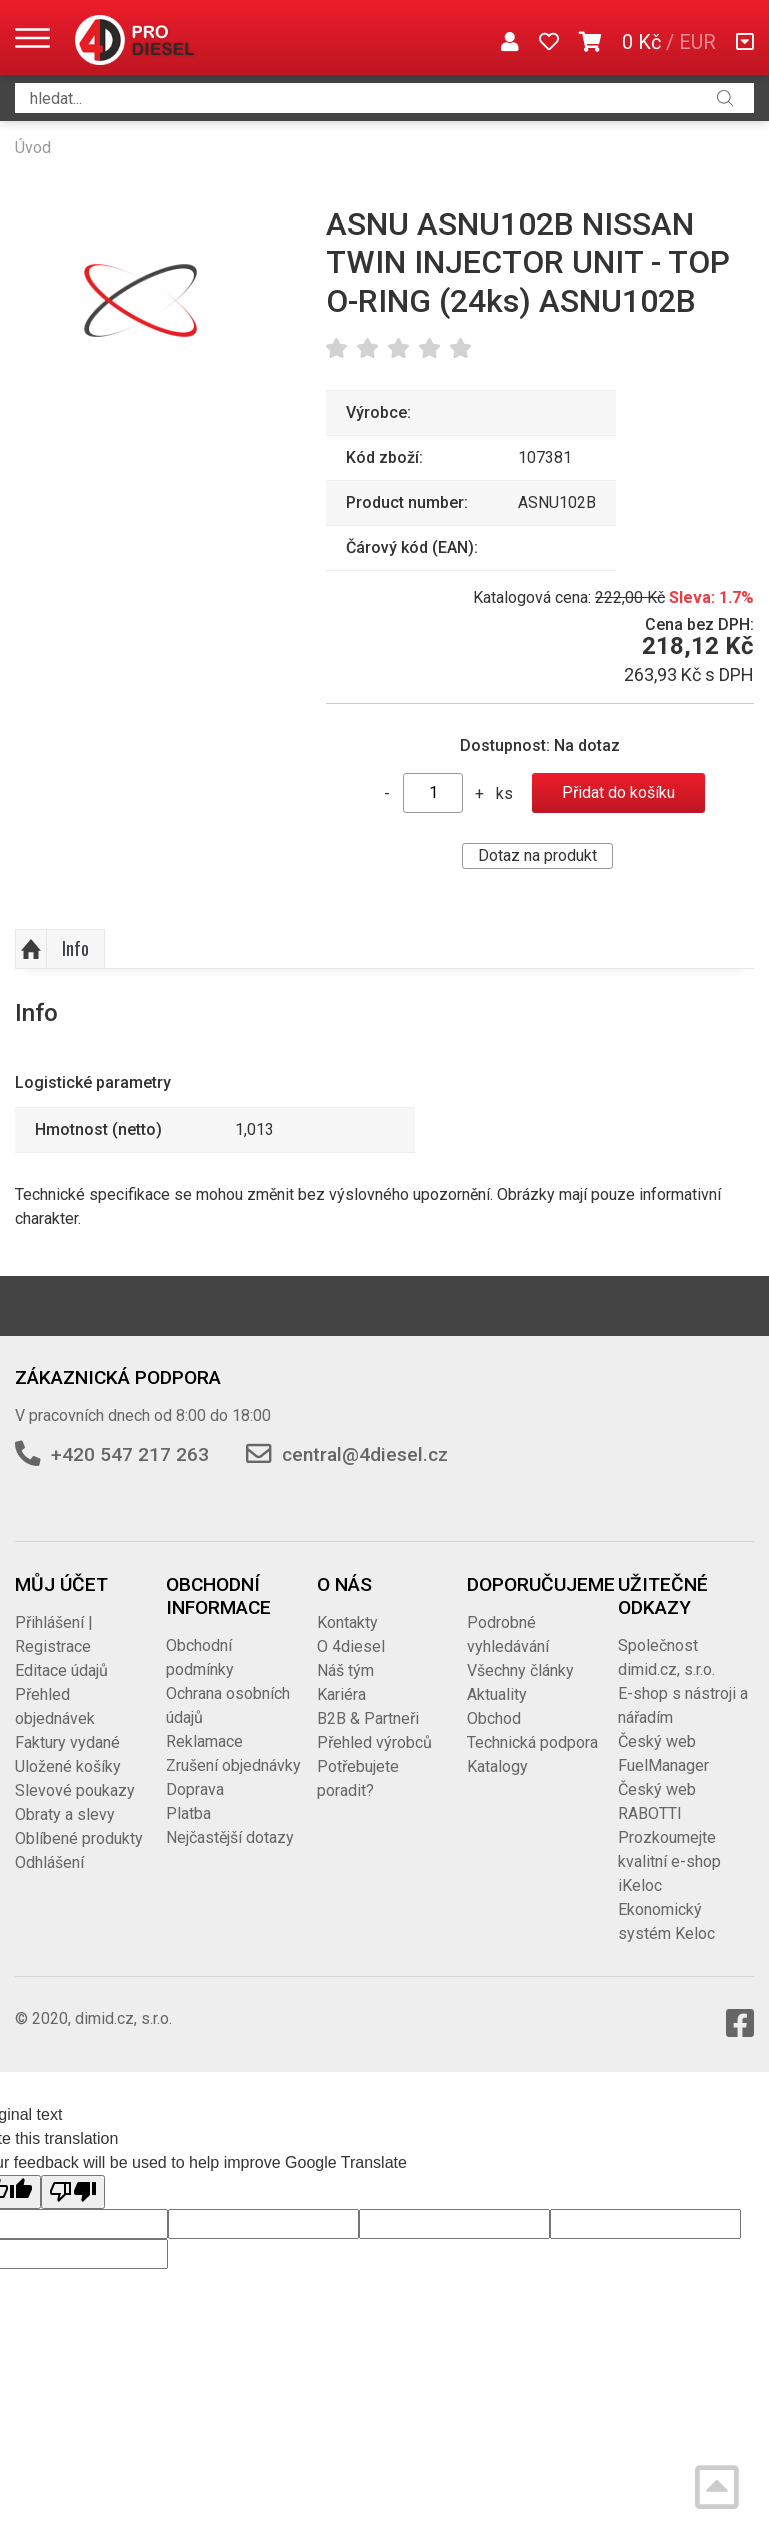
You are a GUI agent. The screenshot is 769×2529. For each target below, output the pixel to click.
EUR (697, 42)
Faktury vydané (67, 1742)
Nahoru (31, 949)
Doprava (195, 1789)
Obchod (494, 1718)
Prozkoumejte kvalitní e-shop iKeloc (669, 1861)
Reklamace (204, 1741)
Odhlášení (49, 1862)
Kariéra (341, 1694)
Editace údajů (61, 1670)
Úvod (33, 147)
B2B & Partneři (368, 1718)
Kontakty (347, 1622)
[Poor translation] (73, 2192)
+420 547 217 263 (130, 1454)
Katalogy (497, 1766)
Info (75, 948)
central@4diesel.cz (365, 1454)
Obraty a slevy (65, 1814)
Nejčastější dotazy (230, 1837)
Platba (188, 1813)
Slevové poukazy (75, 1790)
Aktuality (497, 1694)
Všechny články (520, 1670)
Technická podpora (532, 1742)
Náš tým (345, 1670)
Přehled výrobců (374, 1742)
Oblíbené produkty (79, 1838)
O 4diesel (351, 1646)
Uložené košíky (68, 1766)
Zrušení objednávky (233, 1765)
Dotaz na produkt (537, 855)
